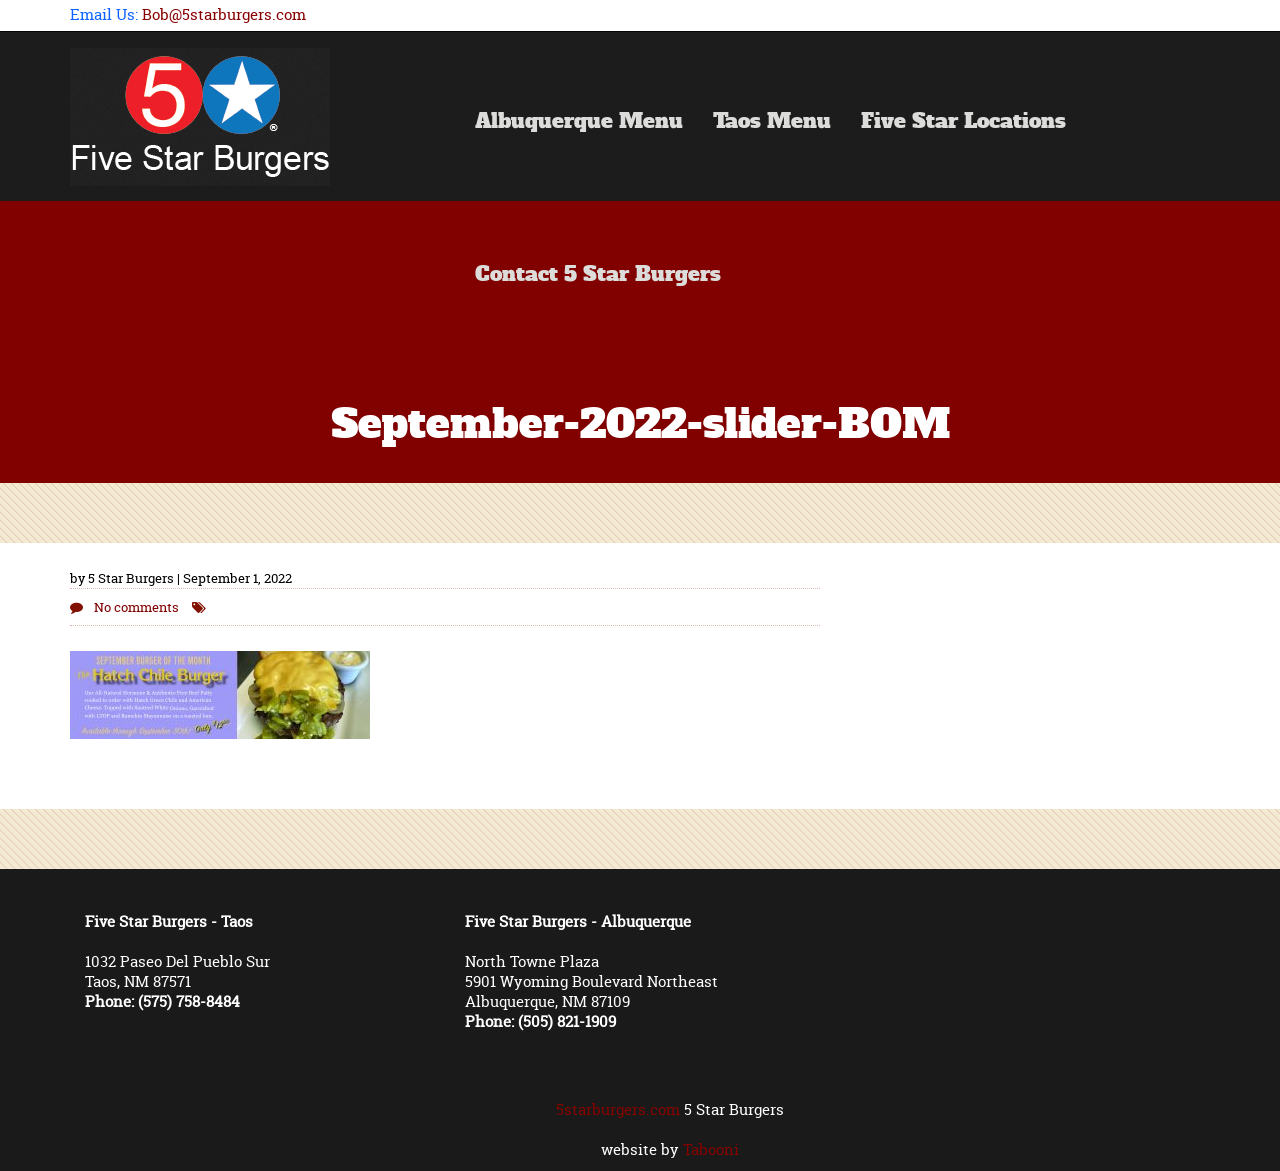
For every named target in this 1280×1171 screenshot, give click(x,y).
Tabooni (711, 1149)
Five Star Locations (963, 123)
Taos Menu (772, 123)
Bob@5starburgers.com (224, 14)
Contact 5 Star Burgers (598, 276)
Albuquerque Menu (579, 123)
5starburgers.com (618, 1109)
